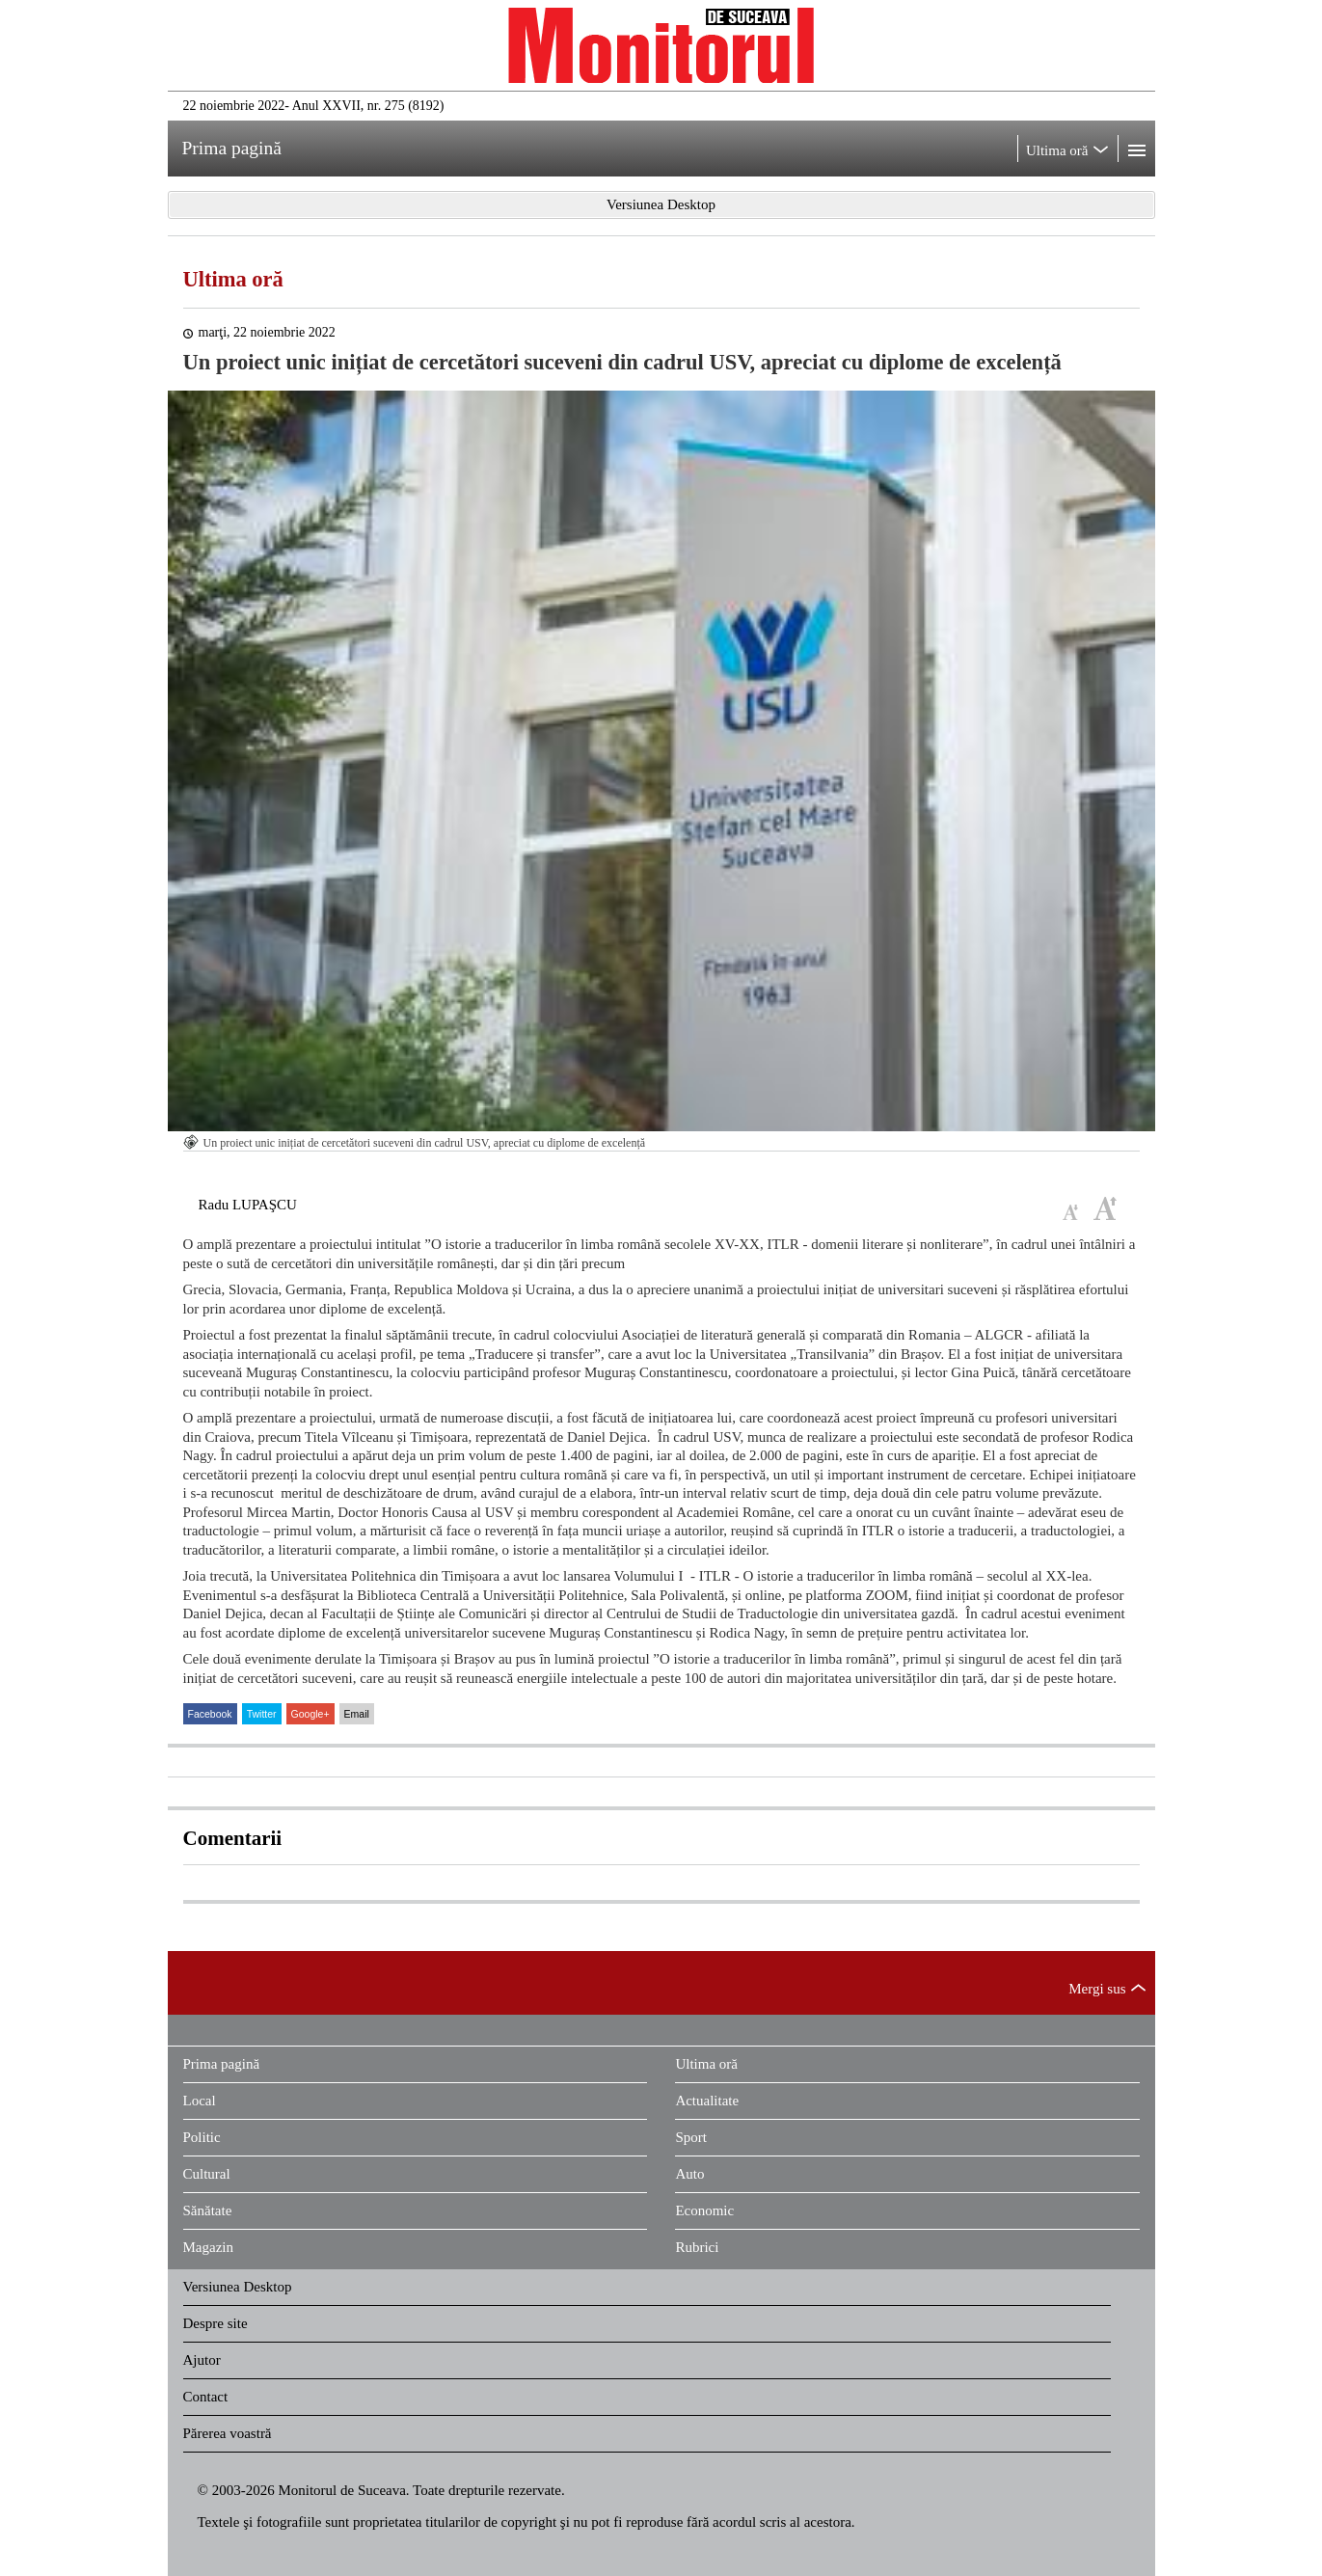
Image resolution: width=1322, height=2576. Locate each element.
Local (199, 2100)
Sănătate (207, 2210)
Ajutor (202, 2360)
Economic (704, 2210)
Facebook (210, 1714)
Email (356, 1714)
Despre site (215, 2323)
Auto (689, 2174)
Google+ (310, 1714)
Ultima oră (233, 279)
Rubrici (696, 2247)
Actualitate (707, 2100)
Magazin (208, 2247)
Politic (202, 2137)
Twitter (262, 1714)
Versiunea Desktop (237, 2286)
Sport (691, 2137)
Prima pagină (221, 2064)
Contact (206, 2396)
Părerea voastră (227, 2433)
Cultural (206, 2174)
